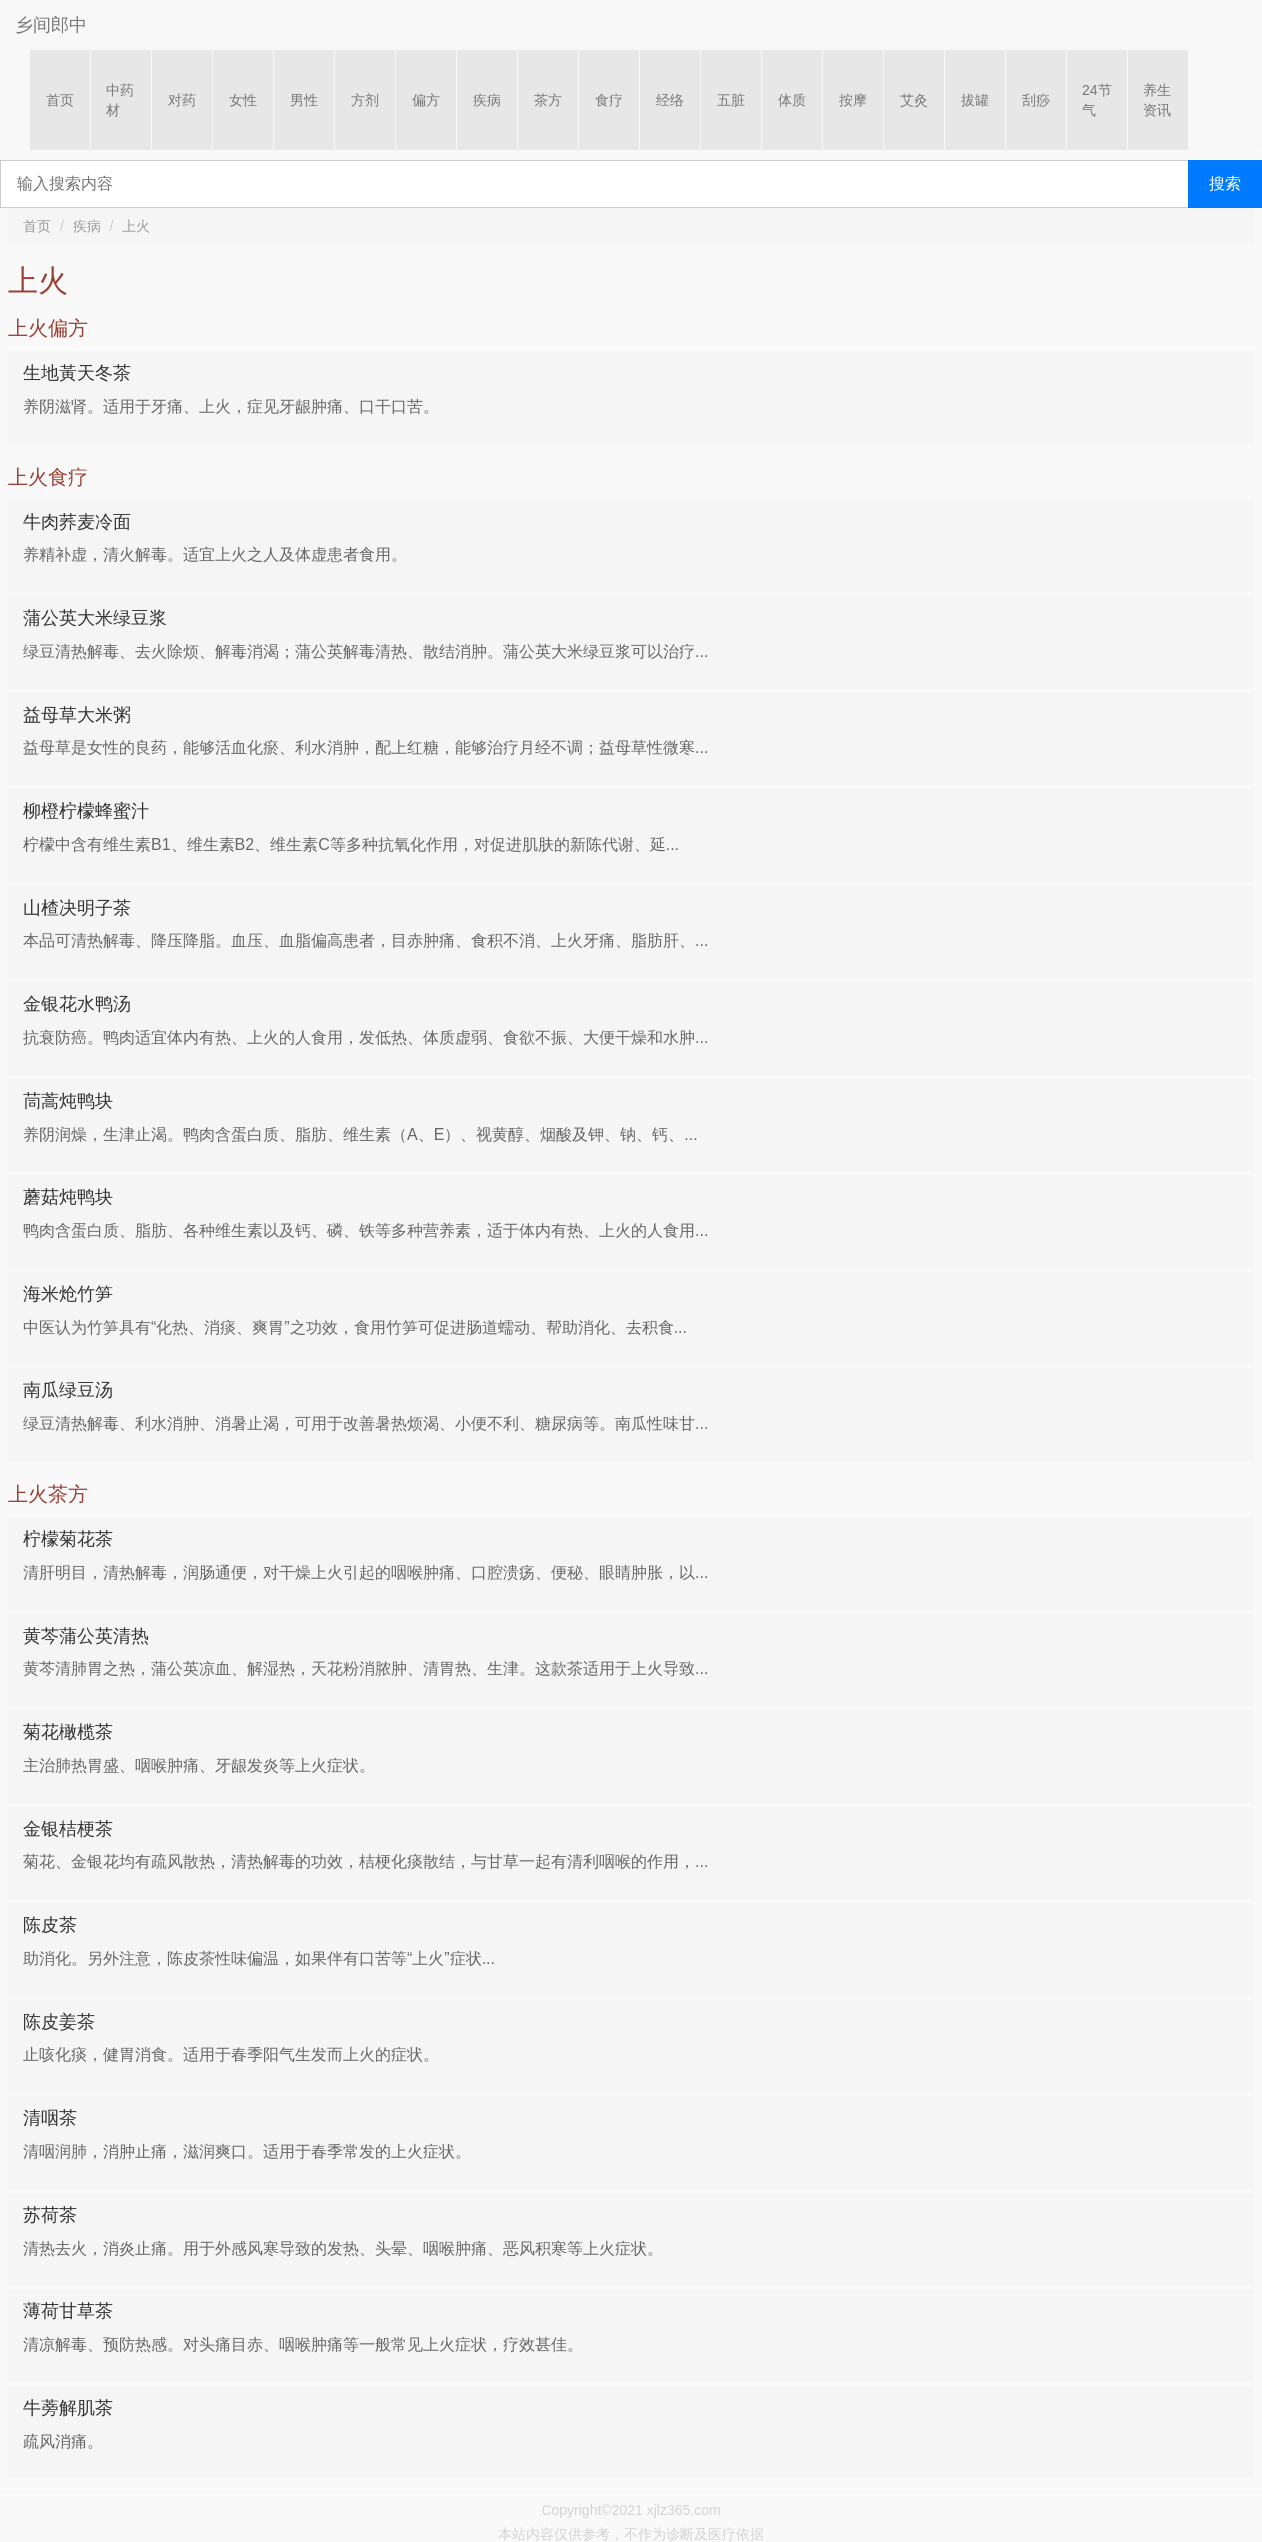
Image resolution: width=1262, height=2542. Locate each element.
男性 (304, 100)
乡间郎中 (51, 25)
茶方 (548, 100)
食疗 (609, 100)
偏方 (426, 100)
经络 (670, 100)
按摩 (853, 100)
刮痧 (1036, 100)
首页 (60, 100)
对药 (182, 100)
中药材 (120, 100)
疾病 (487, 100)
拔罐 (975, 100)
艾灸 (914, 100)
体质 (792, 100)
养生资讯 (1157, 100)
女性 (243, 100)
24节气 (1097, 100)
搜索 (1225, 183)
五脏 (731, 100)
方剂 (365, 100)
